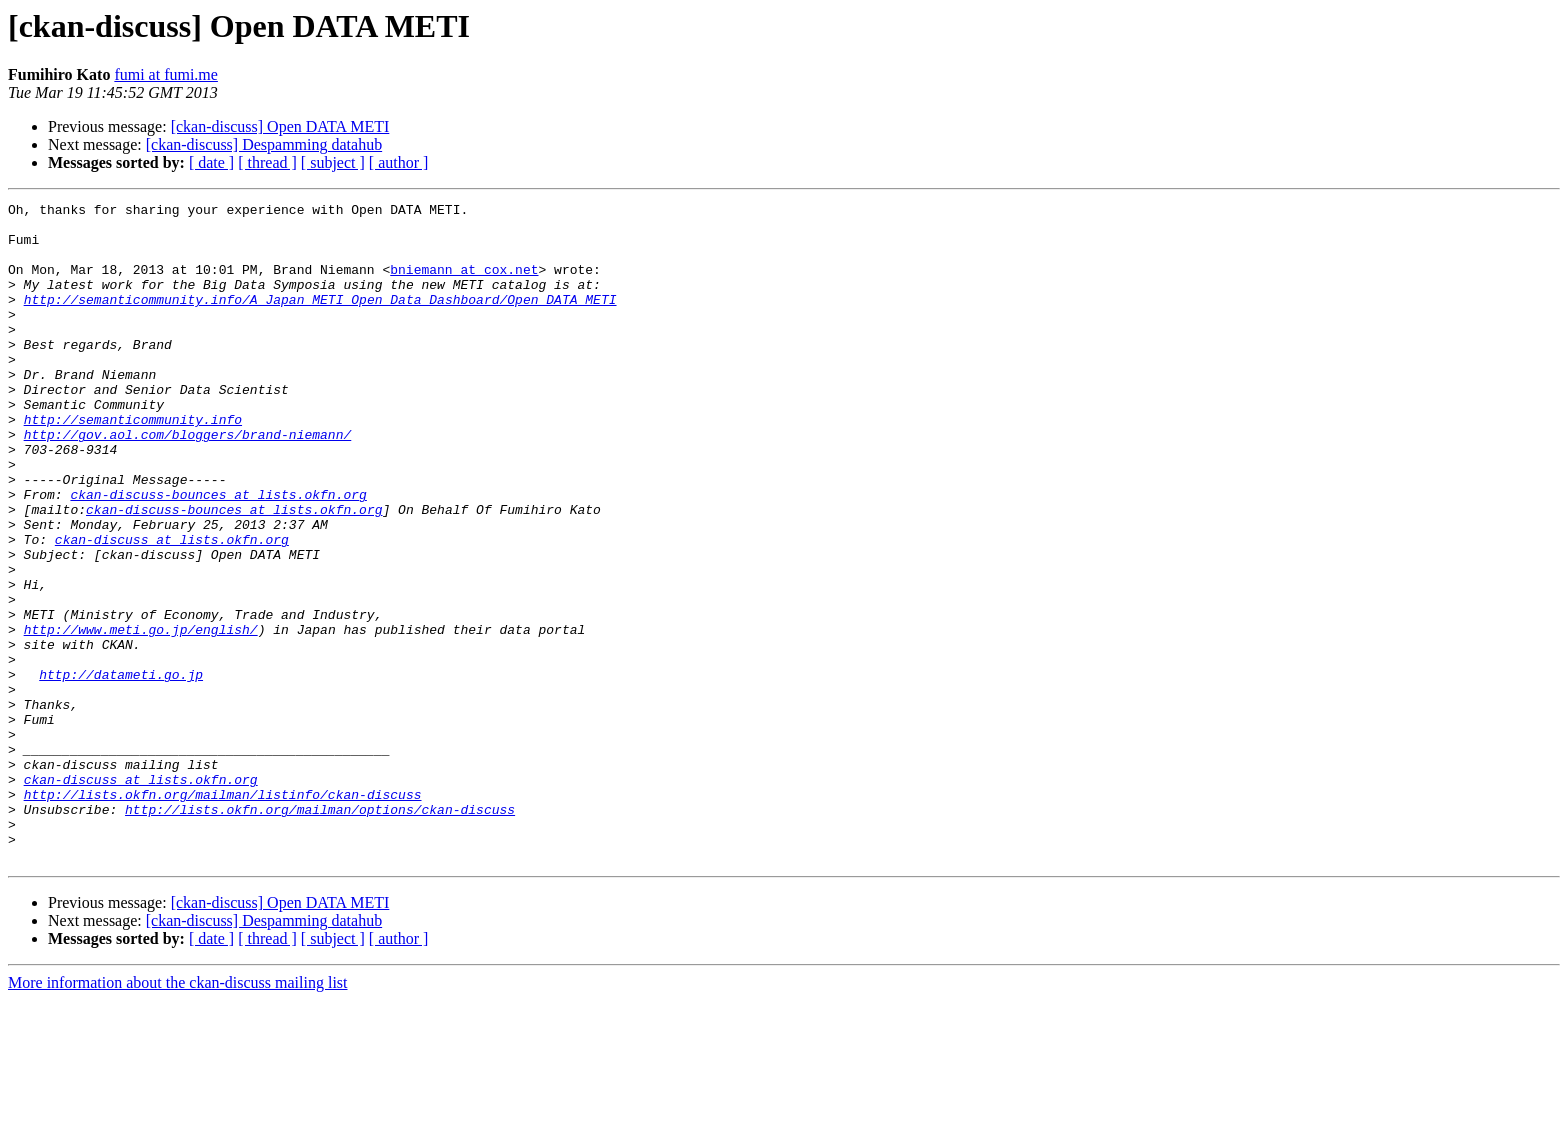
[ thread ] (267, 162)
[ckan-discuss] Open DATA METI (280, 126)
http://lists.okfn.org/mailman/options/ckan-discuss (320, 932)
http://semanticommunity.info (133, 464)
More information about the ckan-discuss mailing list (178, 1114)
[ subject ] (333, 162)
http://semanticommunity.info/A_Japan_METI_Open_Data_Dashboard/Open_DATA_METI (320, 320)
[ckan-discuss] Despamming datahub (264, 144)
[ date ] (211, 162)
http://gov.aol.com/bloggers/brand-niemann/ (188, 482)
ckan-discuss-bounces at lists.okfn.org (218, 554)
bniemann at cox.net (464, 284)
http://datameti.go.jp (121, 770)
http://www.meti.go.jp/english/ (141, 716)
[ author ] (399, 162)
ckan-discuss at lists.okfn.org (172, 608)
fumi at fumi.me (166, 74)
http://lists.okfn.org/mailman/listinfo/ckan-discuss (223, 914)
